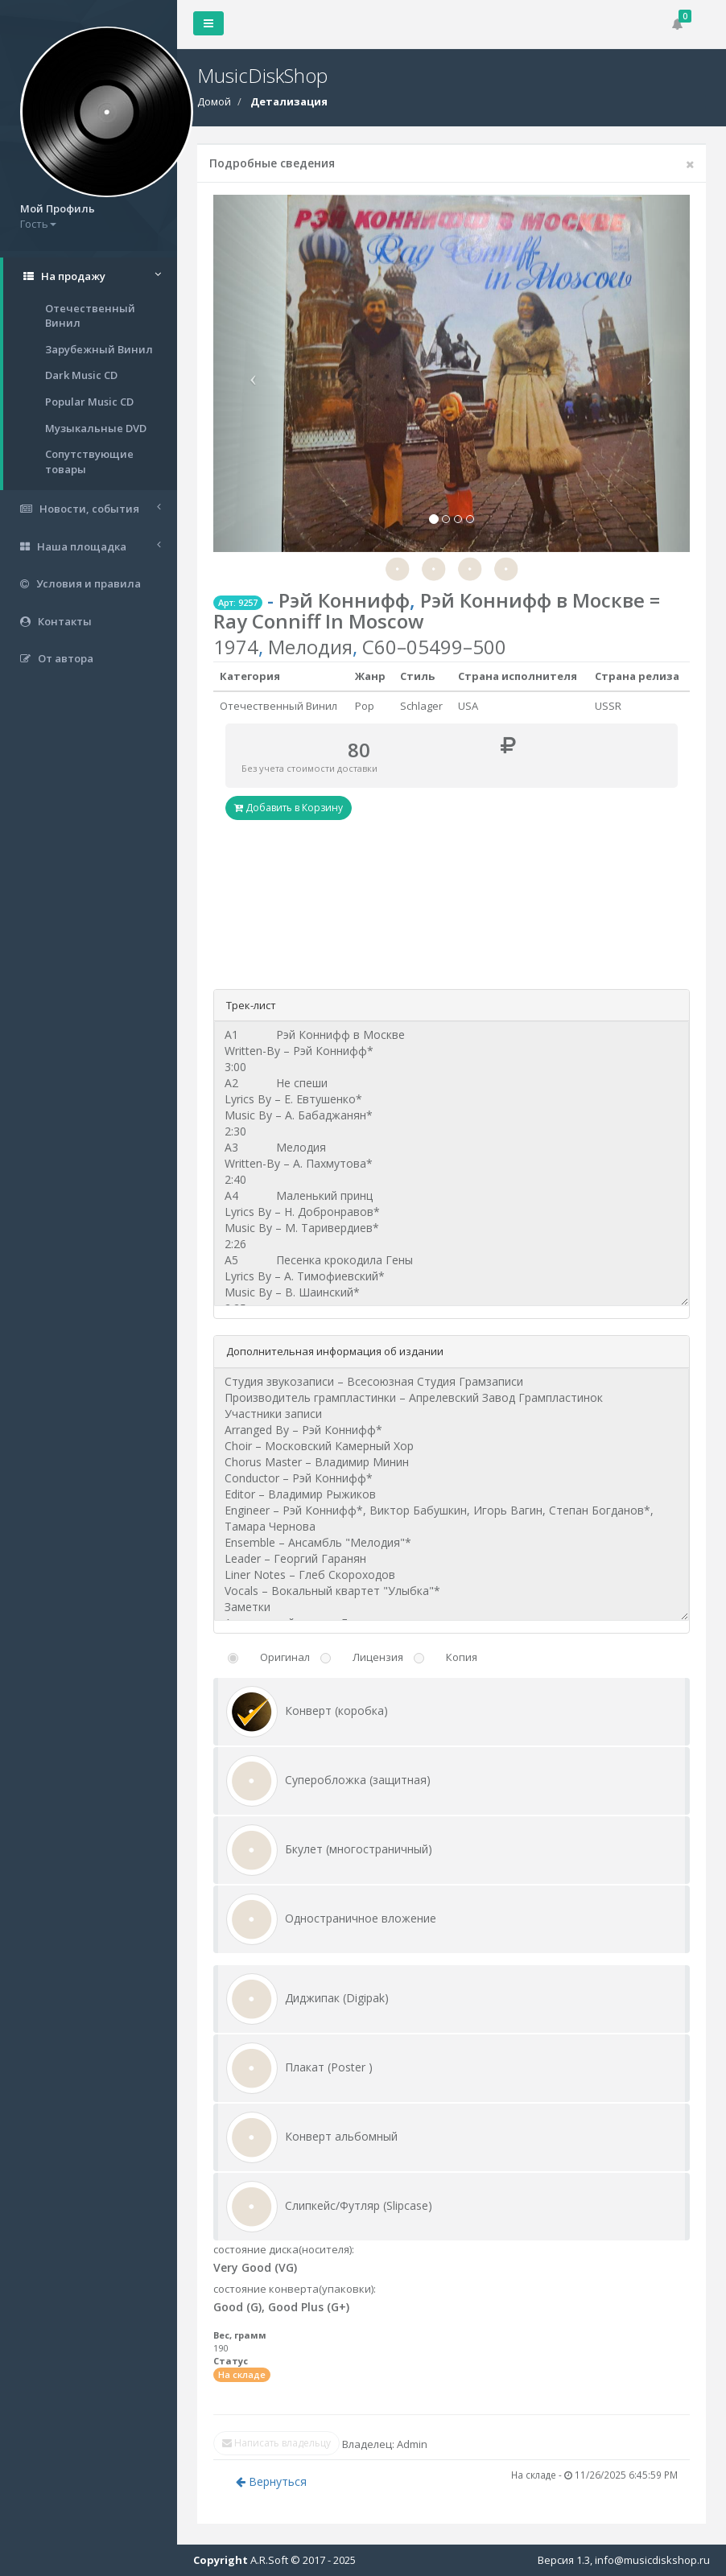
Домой (214, 101)
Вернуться (271, 2481)
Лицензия (378, 1657)
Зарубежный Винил (99, 349)
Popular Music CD (89, 401)
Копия (461, 1657)
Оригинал (285, 1657)
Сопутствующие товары (89, 461)
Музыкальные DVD (95, 428)
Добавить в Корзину (288, 807)
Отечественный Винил (90, 316)
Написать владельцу (276, 2443)
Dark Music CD (81, 375)
